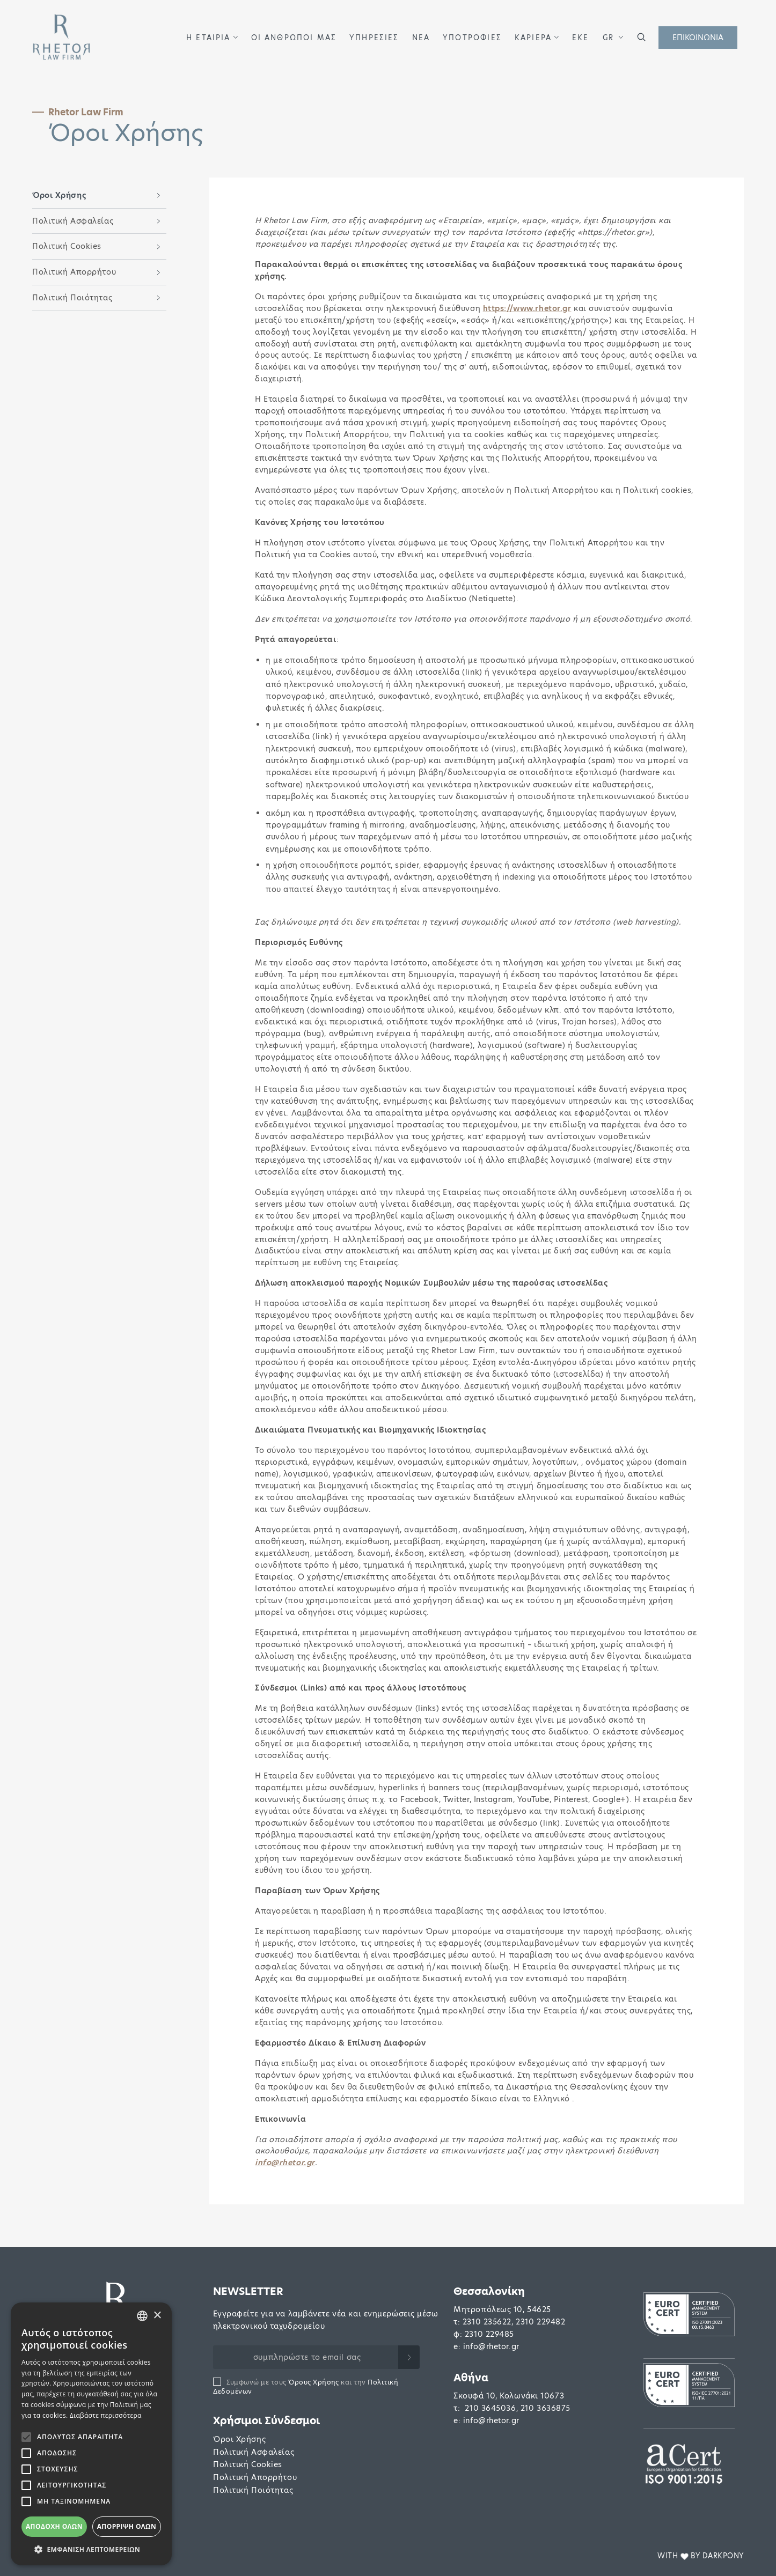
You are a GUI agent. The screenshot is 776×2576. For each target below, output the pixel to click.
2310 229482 (540, 2321)
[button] (235, 37)
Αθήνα (470, 2378)
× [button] (157, 2316)
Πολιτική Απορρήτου (255, 2477)
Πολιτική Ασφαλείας (253, 2452)
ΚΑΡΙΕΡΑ (533, 37)
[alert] (91, 2433)
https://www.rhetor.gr (527, 308)
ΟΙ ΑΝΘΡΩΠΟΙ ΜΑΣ (294, 37)
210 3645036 (490, 2408)
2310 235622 (487, 2321)
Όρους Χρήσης (313, 2382)
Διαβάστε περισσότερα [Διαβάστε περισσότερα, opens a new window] (106, 2415)
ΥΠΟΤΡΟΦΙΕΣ (472, 37)
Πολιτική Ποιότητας (253, 2490)
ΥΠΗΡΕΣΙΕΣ (374, 37)
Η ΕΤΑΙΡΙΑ (208, 37)
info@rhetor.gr (491, 2346)
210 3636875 (545, 2408)
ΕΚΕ (580, 37)
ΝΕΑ (421, 37)
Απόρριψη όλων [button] (126, 2526)
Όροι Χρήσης (239, 2439)
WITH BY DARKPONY (700, 2556)
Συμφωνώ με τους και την (306, 2387)
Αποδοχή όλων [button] (54, 2526)
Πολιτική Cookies (247, 2464)
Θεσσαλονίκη (489, 2291)
